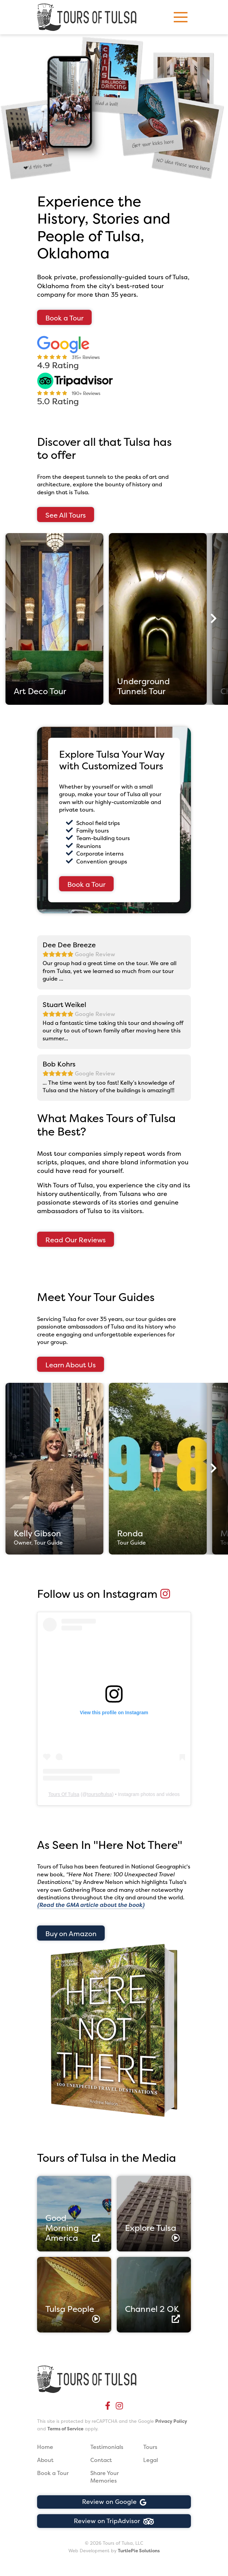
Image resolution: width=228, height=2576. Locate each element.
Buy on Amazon (70, 1933)
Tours (150, 2447)
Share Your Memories (104, 2476)
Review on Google (114, 2501)
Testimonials (106, 2447)
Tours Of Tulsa (63, 1794)
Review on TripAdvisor (114, 2521)
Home (45, 2447)
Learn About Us (70, 1364)
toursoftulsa (99, 1794)
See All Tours (65, 515)
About (45, 2460)
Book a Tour (64, 318)
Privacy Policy (171, 2421)
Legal (150, 2460)
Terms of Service (65, 2429)
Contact (101, 2460)
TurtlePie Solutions (139, 2550)
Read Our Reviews (75, 1239)
